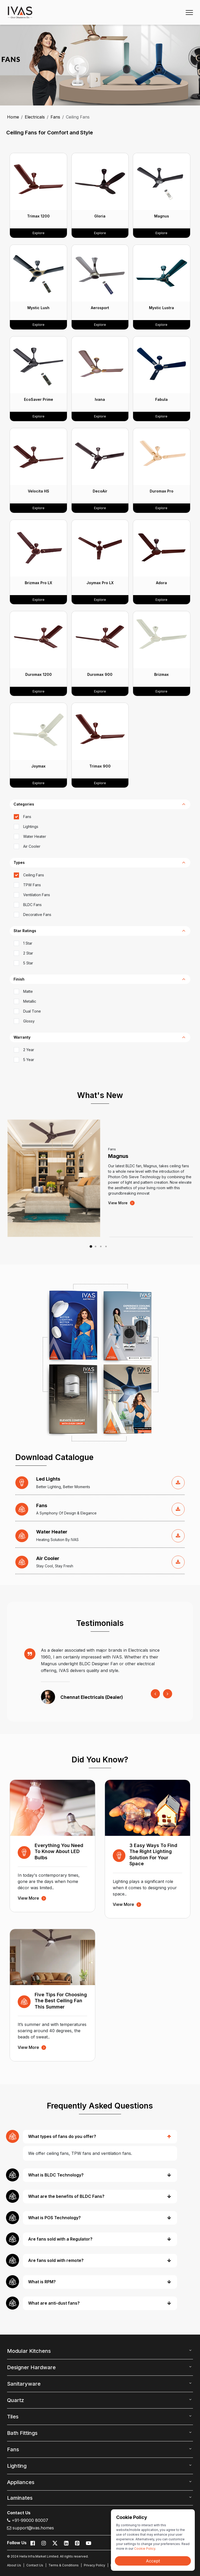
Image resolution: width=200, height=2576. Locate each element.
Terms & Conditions (63, 2565)
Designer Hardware (31, 2367)
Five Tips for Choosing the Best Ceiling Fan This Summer (61, 2001)
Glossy (29, 1021)
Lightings (30, 826)
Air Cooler (31, 846)
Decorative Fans (37, 914)
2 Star (28, 953)
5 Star (28, 963)
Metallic (29, 1001)
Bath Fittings (22, 2433)
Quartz (15, 2400)
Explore (39, 233)
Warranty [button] (22, 1037)
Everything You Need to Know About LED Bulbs (59, 1851)
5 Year (28, 1059)
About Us (14, 2565)
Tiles (12, 2416)
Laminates (20, 2498)
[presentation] (155, 1693)
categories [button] (24, 804)
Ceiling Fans (33, 875)
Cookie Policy (144, 2548)
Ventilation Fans (36, 895)
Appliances (20, 2482)
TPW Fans (32, 885)
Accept (153, 2560)
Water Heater (34, 836)
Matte (28, 991)
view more (121, 1203)
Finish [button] (19, 979)
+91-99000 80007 (27, 2520)
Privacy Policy (94, 2565)
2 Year (28, 1049)
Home (13, 117)
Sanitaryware (24, 2384)
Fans (55, 117)
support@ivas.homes (30, 2527)
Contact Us (34, 2565)
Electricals (35, 117)
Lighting (17, 2466)
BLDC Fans (32, 904)
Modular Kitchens (29, 2351)
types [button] (19, 862)
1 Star (27, 943)
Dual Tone (32, 1011)
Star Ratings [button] (25, 931)
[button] (92, 1246)
